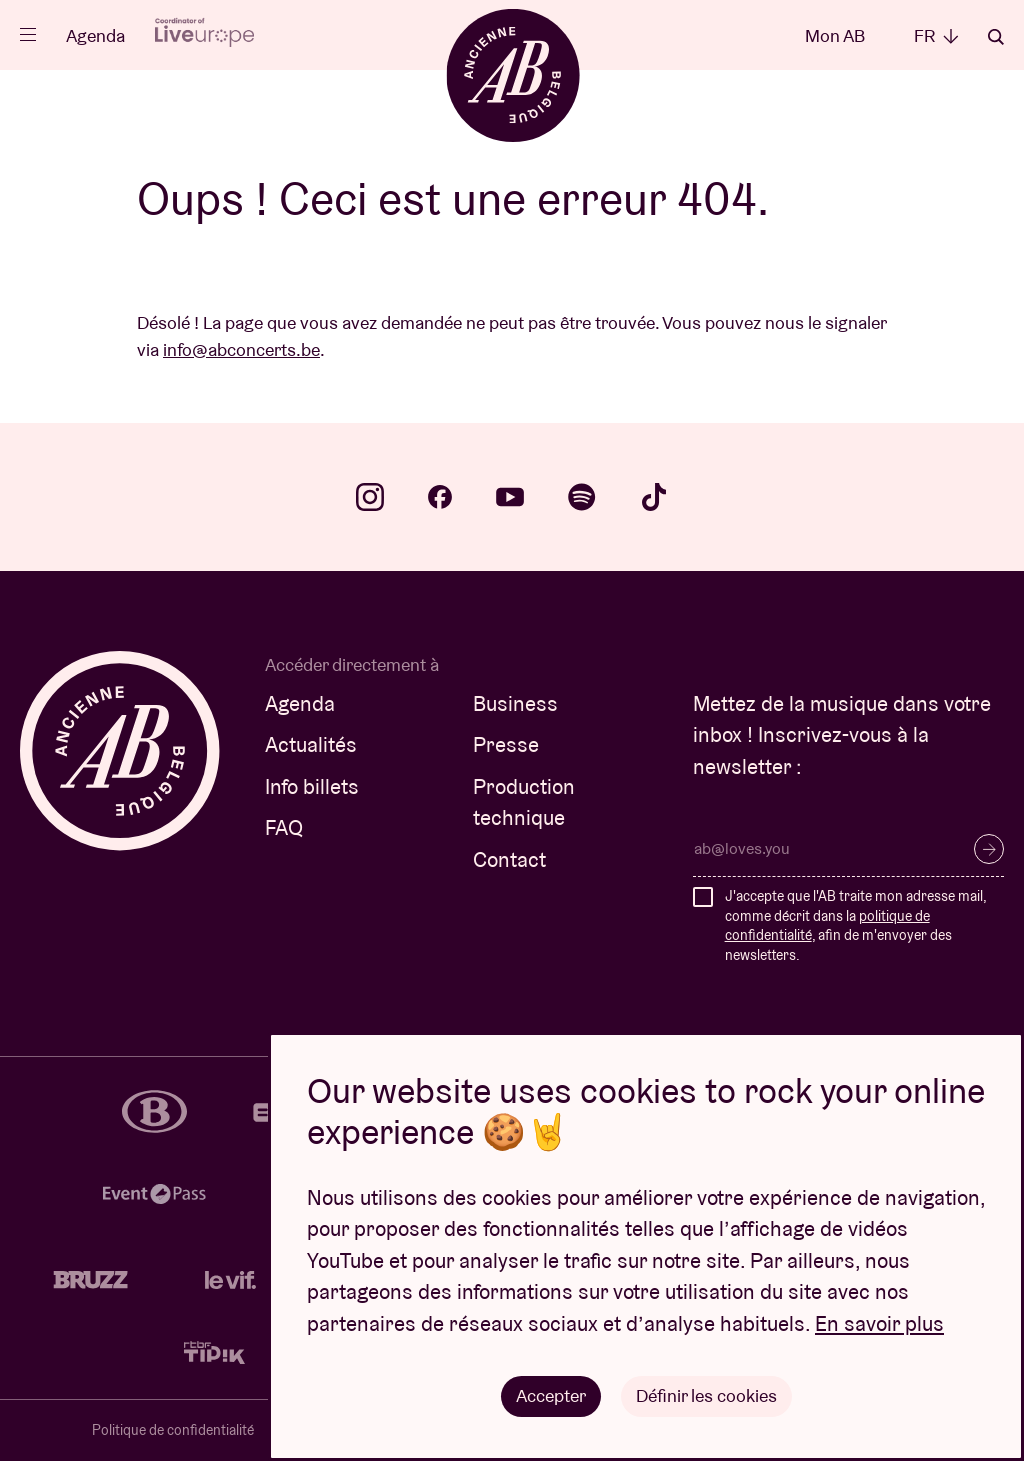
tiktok (654, 497)
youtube (510, 497)
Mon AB (835, 35)
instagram (370, 497)
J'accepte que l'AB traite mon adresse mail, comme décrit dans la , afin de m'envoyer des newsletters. (855, 925)
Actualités (311, 744)
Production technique (524, 802)
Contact (509, 859)
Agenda (95, 35)
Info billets (312, 786)
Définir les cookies (706, 1395)
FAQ (284, 827)
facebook (440, 497)
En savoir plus (879, 1323)
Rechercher (996, 37)
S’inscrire (989, 849)
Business (515, 703)
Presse (506, 744)
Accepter (551, 1395)
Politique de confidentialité (173, 1430)
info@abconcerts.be (241, 349)
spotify (582, 497)
